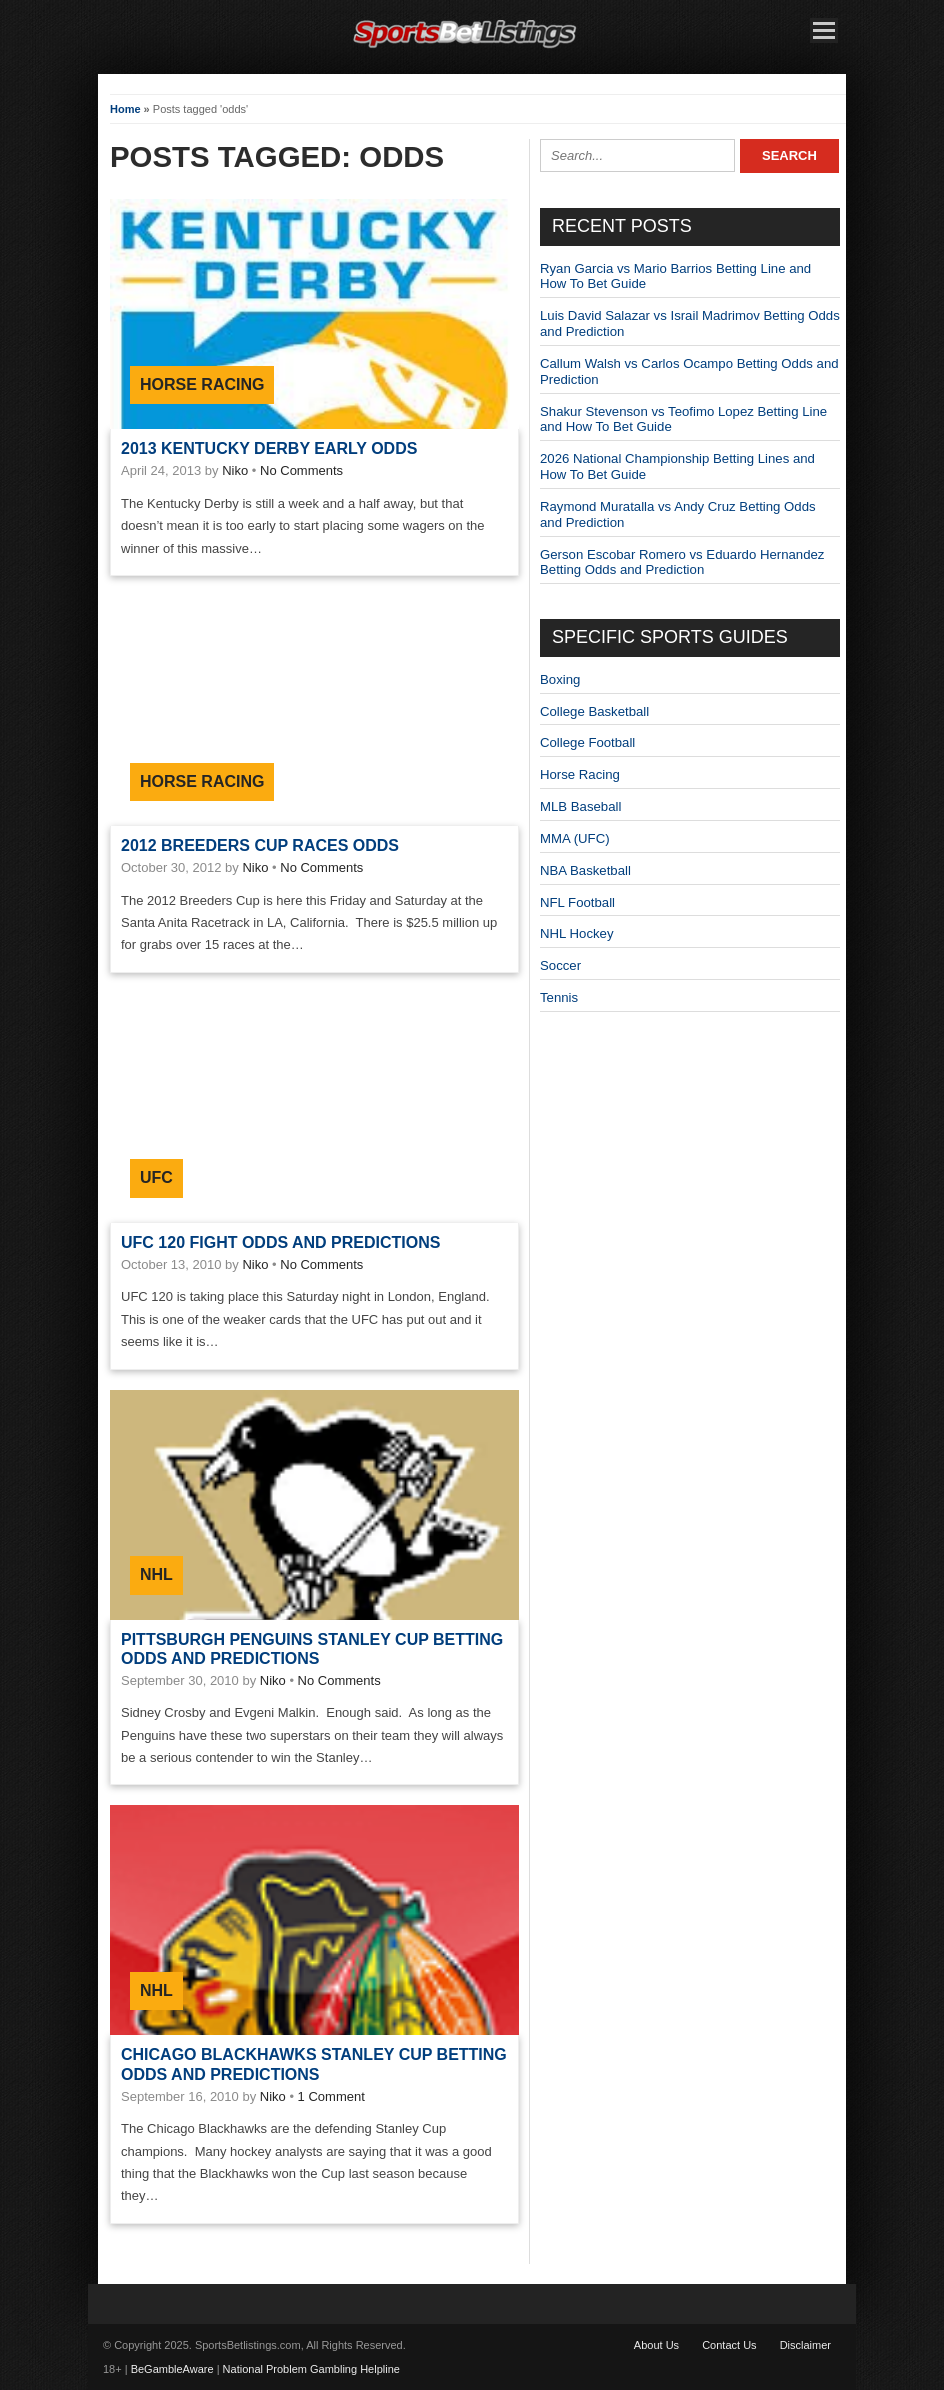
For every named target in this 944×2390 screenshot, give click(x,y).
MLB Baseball (580, 806)
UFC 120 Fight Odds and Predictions (280, 1242)
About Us (656, 2345)
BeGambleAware (172, 2369)
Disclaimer (805, 2345)
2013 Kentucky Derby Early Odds (269, 448)
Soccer (560, 965)
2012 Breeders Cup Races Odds (260, 845)
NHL (156, 1574)
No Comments (301, 470)
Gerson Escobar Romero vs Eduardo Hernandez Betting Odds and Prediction (682, 562)
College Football (587, 742)
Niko (235, 470)
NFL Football (577, 902)
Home (125, 109)
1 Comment (331, 2096)
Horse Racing (202, 384)
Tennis (559, 997)
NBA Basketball (585, 870)
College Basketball (594, 711)
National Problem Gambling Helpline (311, 2369)
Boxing (560, 679)
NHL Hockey (577, 933)
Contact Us (729, 2345)
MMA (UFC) (575, 838)
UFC (156, 1177)
